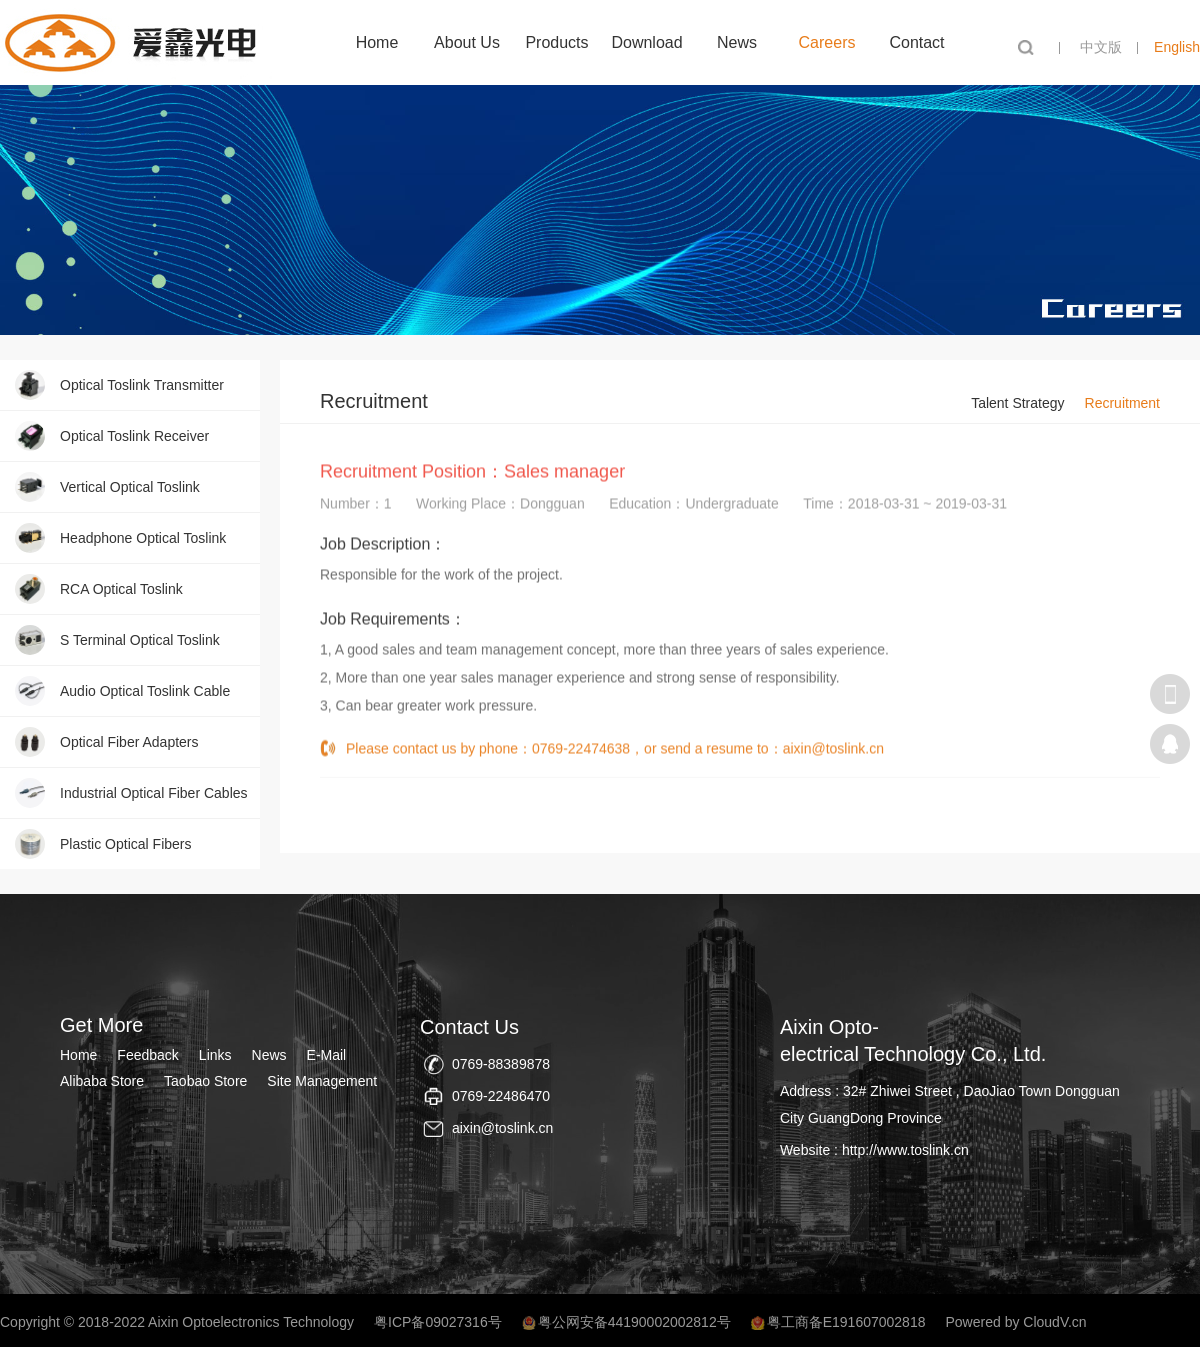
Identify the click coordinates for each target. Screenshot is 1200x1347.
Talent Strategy (1017, 403)
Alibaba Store (102, 1081)
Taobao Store (205, 1081)
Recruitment (1122, 403)
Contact (916, 42)
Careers (827, 42)
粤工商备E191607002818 (846, 1322)
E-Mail (327, 1055)
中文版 (1101, 47)
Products (556, 42)
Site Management (322, 1081)
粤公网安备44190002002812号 (634, 1322)
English (1177, 47)
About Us (467, 42)
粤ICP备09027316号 (438, 1322)
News (737, 42)
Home (377, 42)
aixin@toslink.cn (833, 759)
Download (646, 42)
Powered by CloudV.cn (1015, 1322)
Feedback (147, 1055)
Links (215, 1055)
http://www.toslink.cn (905, 1150)
